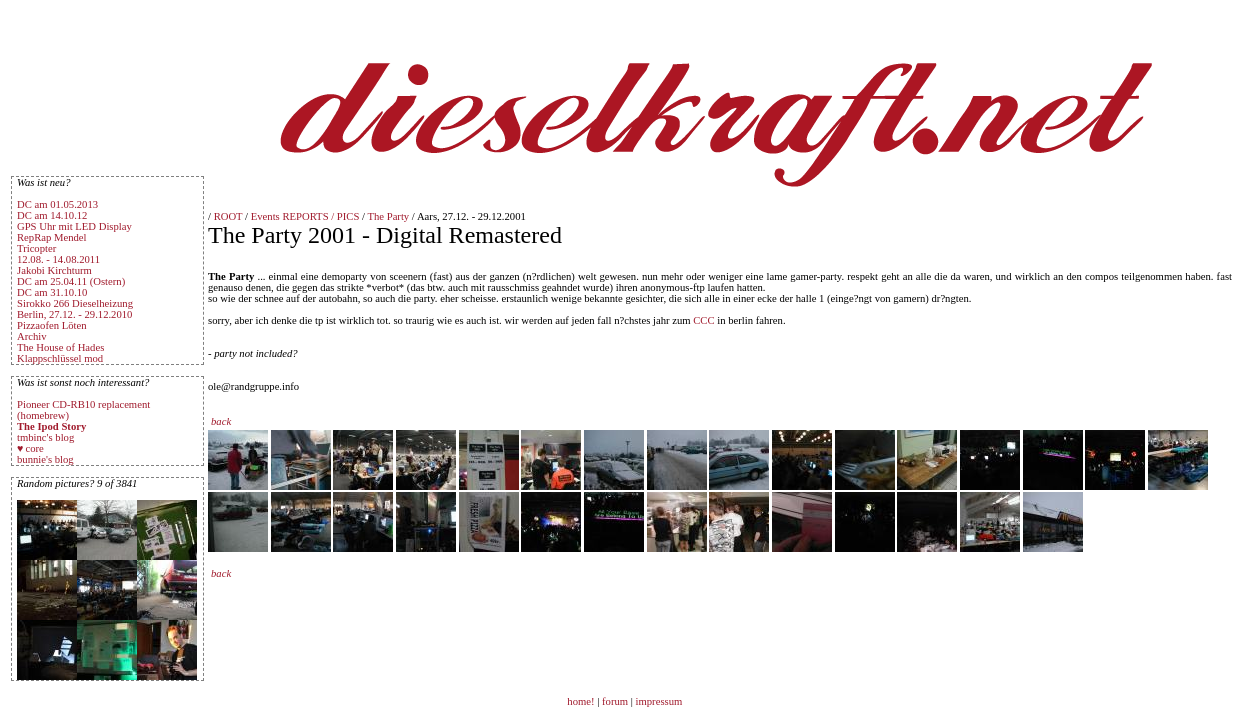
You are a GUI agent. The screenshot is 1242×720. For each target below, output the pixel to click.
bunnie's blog (45, 459)
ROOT (228, 216)
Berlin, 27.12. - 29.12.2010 (74, 314)
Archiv (32, 336)
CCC (703, 320)
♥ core (30, 448)
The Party (388, 216)
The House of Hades (60, 347)
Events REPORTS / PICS (305, 216)
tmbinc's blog (45, 437)
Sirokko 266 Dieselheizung (75, 303)
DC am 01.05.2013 (57, 204)
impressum (659, 701)
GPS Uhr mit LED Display (74, 226)
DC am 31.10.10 (52, 292)
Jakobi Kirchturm (54, 270)
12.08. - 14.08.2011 (58, 259)
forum (615, 701)
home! (582, 701)
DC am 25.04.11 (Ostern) (71, 281)
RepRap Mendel (52, 237)
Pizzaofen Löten (52, 325)
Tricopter (36, 248)
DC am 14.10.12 (52, 215)
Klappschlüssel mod (60, 358)
